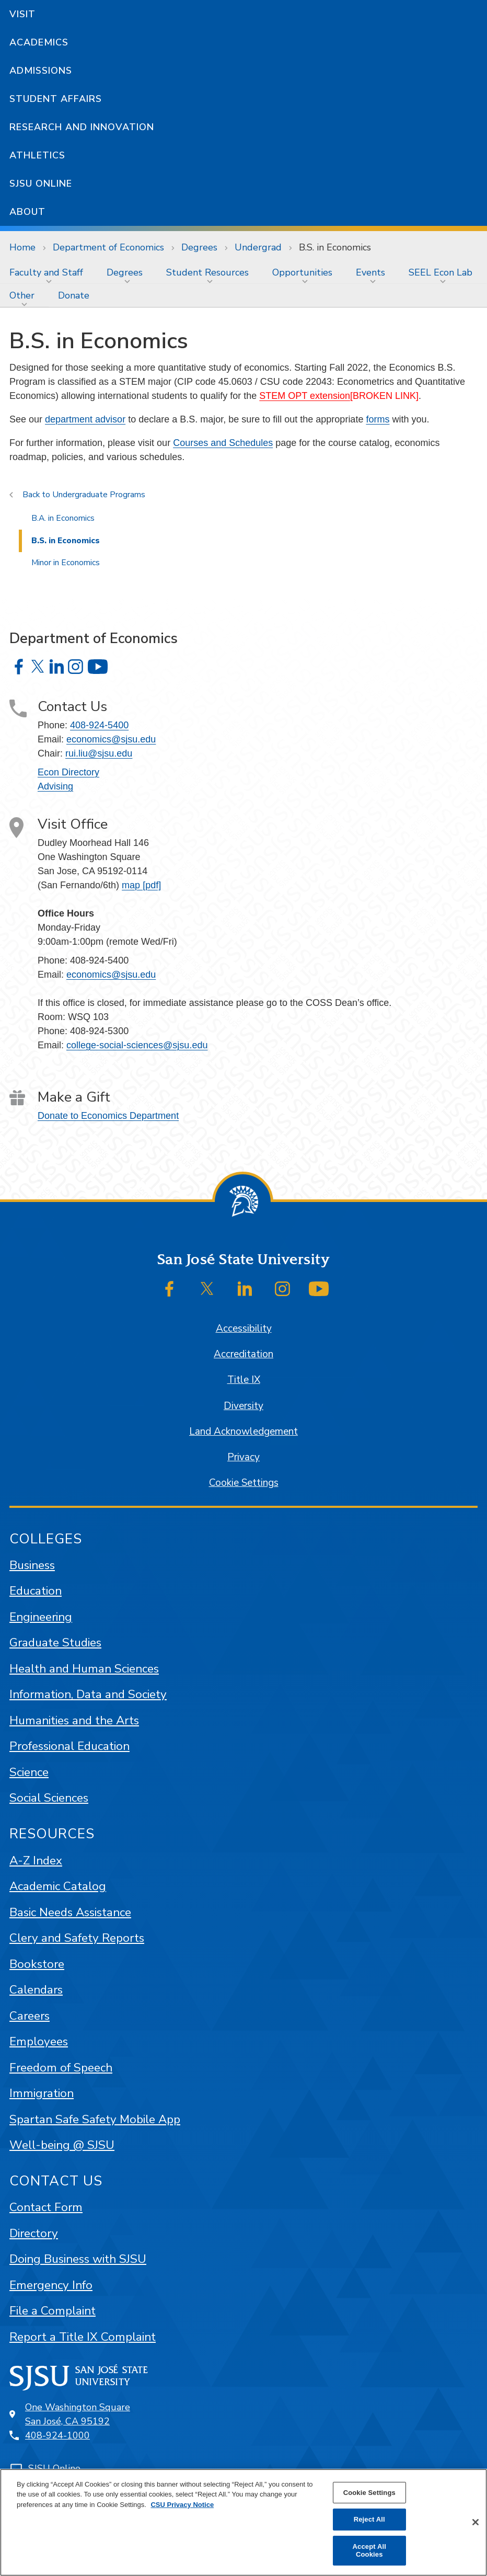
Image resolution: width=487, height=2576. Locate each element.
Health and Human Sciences (84, 1669)
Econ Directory (68, 772)
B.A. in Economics (63, 518)
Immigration (41, 2093)
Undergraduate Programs (98, 494)
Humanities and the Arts (74, 1720)
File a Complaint (52, 2311)
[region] (243, 2522)
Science (29, 1772)
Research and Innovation (81, 127)
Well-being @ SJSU (61, 2145)
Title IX (243, 1380)
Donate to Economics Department (108, 1115)
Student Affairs (55, 99)
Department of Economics (108, 247)
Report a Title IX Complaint (82, 2337)
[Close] (475, 2522)
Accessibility (244, 1328)
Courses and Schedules (223, 443)
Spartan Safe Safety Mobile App (94, 2119)
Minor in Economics (65, 562)
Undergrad (258, 247)
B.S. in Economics (335, 247)
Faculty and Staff (46, 272)
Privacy (243, 1457)
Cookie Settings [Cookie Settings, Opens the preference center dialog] (369, 2493)
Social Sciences (48, 1798)
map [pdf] (141, 885)
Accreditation (243, 1354)
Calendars (36, 1990)
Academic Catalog (57, 1886)
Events (370, 272)
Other (21, 295)
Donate (73, 295)
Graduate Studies (55, 1642)
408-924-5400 (99, 725)
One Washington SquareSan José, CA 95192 (77, 2414)
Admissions (40, 70)
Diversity (243, 1406)
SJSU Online (40, 183)
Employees (38, 2041)
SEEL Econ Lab (440, 272)
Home (22, 247)
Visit (22, 14)
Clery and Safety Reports (76, 1938)
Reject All (369, 2519)
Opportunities (302, 272)
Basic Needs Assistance (70, 1912)
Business (32, 1565)
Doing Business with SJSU (77, 2259)
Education (35, 1591)
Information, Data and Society (88, 1694)
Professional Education (69, 1746)
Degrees (199, 247)
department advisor (85, 419)
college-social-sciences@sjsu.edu (136, 1045)
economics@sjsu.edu (111, 739)
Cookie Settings (244, 1483)
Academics (38, 42)
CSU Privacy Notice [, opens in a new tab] (182, 2505)
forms (377, 419)
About (27, 211)
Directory (33, 2233)
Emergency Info (50, 2285)
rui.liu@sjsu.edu (98, 753)
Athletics (37, 155)
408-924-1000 (57, 2435)
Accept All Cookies (369, 2551)
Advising (55, 786)
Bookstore (36, 1964)
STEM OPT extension (304, 396)
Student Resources (207, 272)
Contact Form (46, 2207)
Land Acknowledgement (243, 1431)
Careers (29, 2016)
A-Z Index (35, 1860)
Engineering (40, 1617)
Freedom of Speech (60, 2067)
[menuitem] (48, 272)
